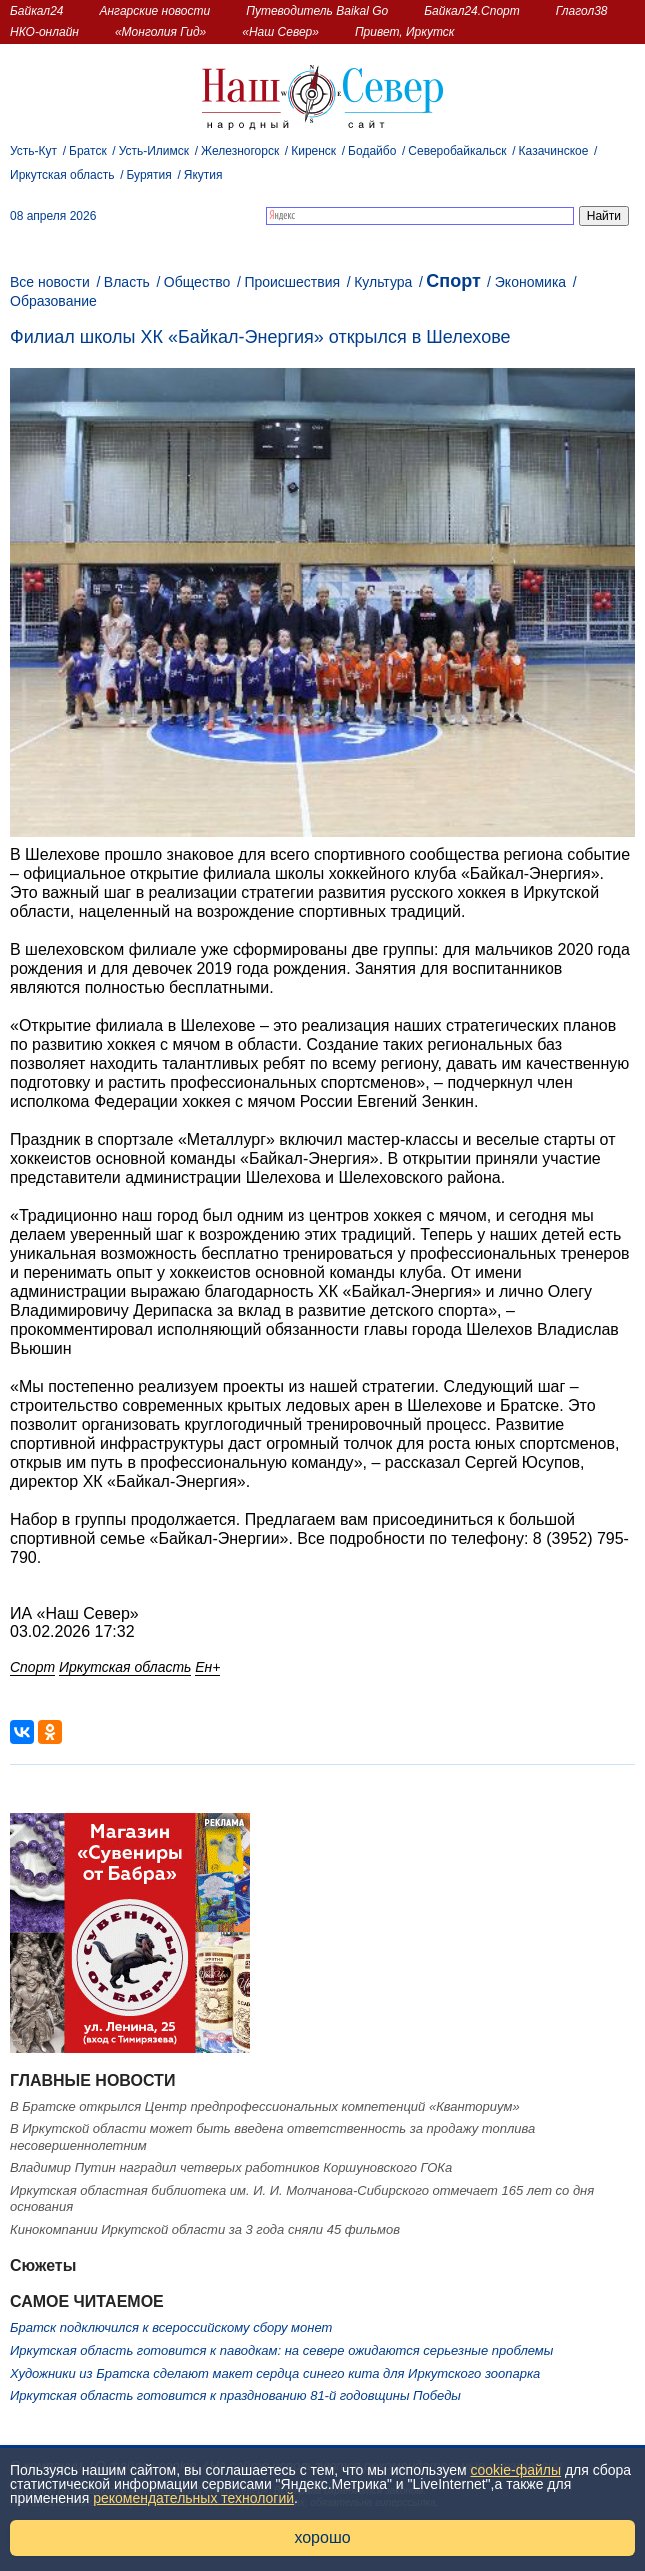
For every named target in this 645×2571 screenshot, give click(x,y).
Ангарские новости (154, 11)
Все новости (50, 282)
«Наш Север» (280, 32)
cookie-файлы (516, 2470)
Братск (88, 151)
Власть (127, 282)
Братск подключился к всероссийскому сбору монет (171, 2327)
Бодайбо (372, 151)
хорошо (322, 2537)
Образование (53, 301)
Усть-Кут (33, 151)
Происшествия (292, 282)
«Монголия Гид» (160, 32)
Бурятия (149, 175)
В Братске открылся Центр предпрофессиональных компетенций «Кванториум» (265, 2106)
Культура (383, 282)
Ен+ (207, 1667)
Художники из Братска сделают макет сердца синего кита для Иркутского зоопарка (275, 2373)
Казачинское (554, 151)
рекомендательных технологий (193, 2498)
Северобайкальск (457, 151)
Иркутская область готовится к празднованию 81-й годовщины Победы (235, 2395)
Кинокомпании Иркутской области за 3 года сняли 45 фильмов (205, 2229)
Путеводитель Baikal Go (317, 11)
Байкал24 (36, 11)
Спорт (453, 281)
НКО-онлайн (44, 32)
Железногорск (240, 151)
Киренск (313, 151)
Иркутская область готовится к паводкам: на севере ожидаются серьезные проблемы (281, 2350)
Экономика (530, 282)
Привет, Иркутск (405, 32)
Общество (197, 282)
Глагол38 (582, 11)
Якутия (203, 175)
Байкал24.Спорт (472, 11)
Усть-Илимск (154, 151)
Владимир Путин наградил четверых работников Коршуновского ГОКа (231, 2167)
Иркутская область (62, 175)
